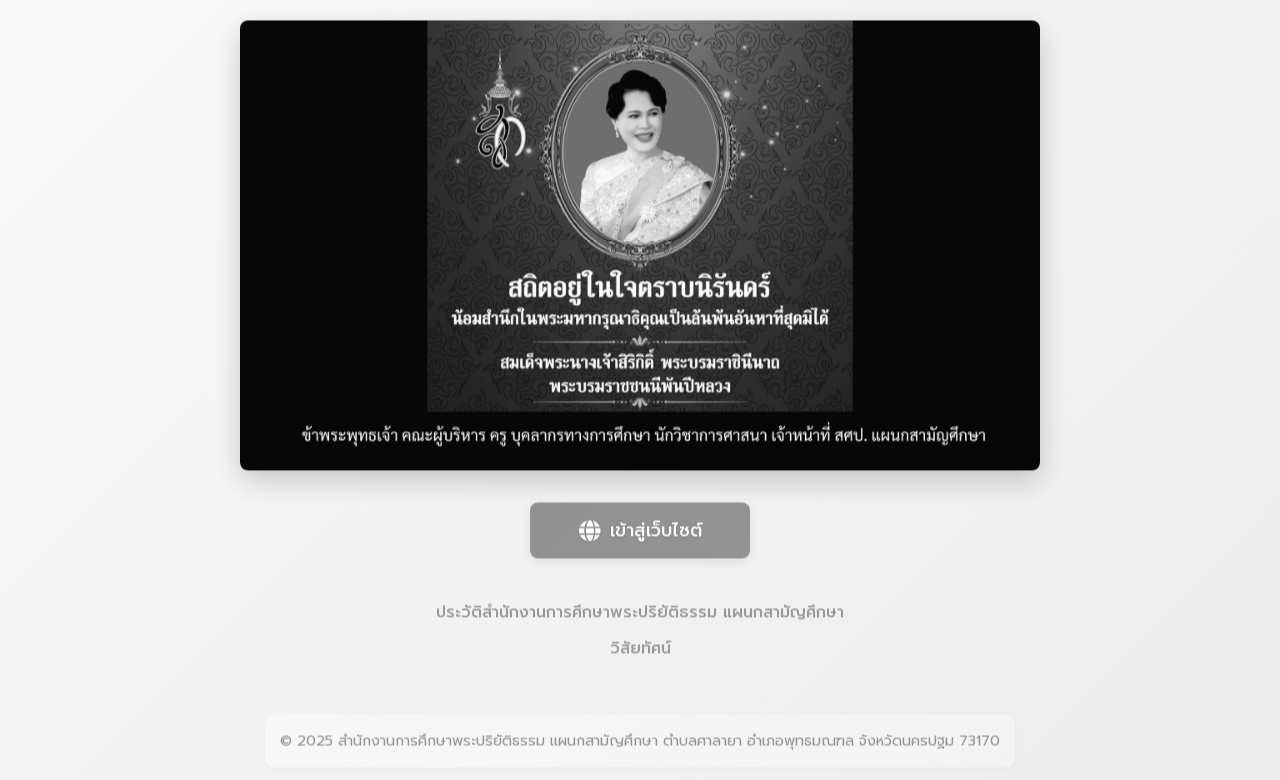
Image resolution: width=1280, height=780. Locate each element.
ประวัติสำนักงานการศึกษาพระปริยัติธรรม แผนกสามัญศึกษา (640, 613)
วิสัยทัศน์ (640, 649)
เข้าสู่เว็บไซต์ (640, 531)
